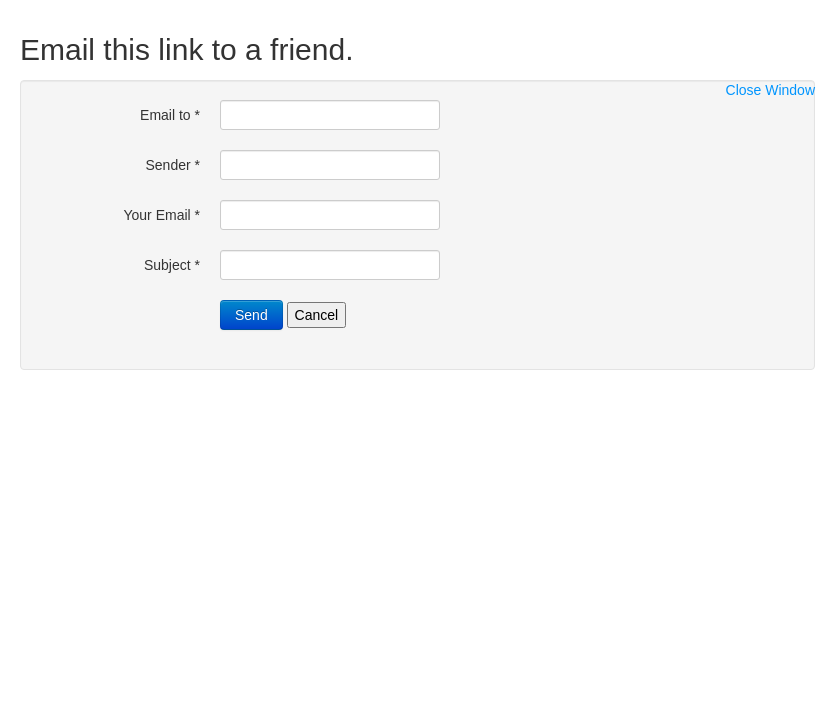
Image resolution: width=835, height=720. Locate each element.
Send (251, 315)
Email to (170, 115)
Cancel (317, 315)
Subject (172, 265)
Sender (173, 165)
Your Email (161, 215)
